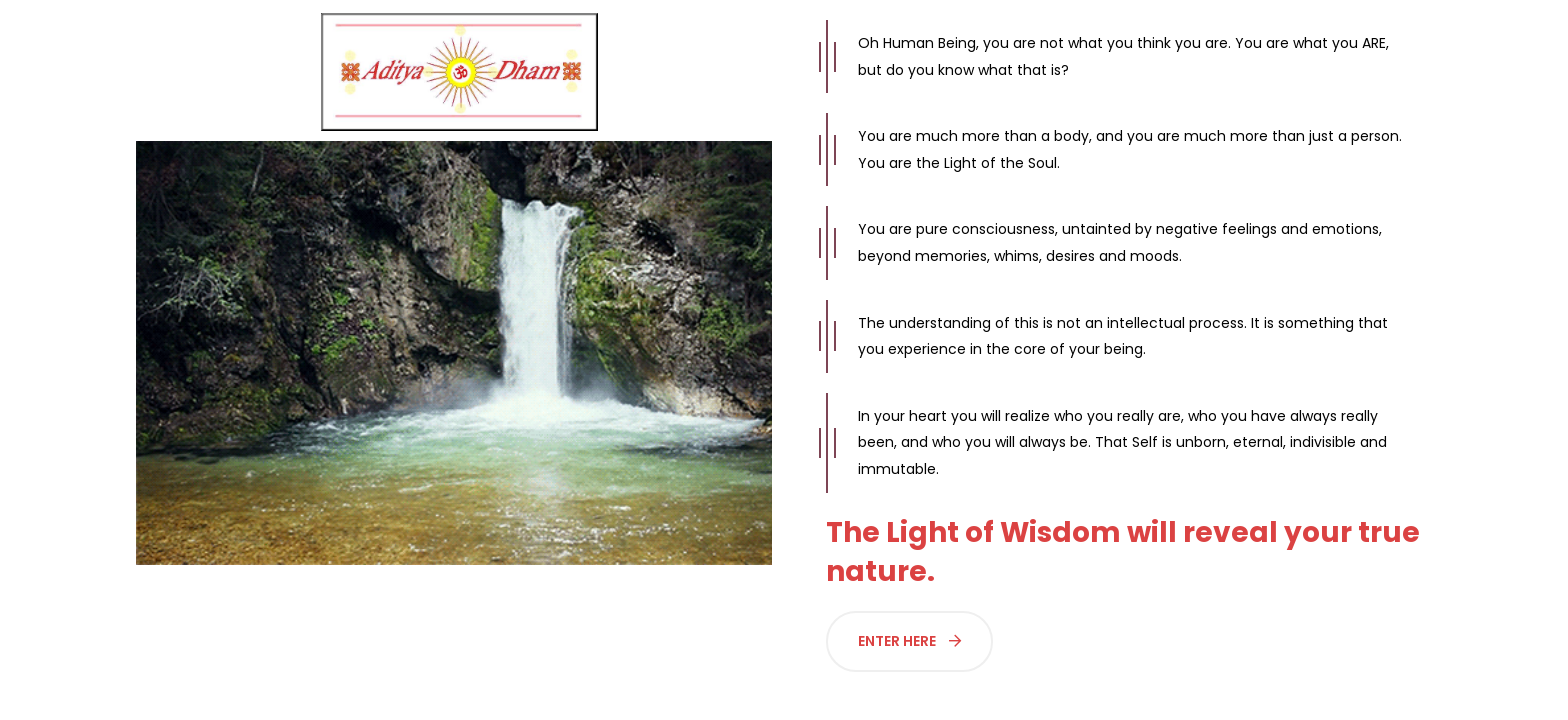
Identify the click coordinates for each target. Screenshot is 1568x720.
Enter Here (909, 641)
